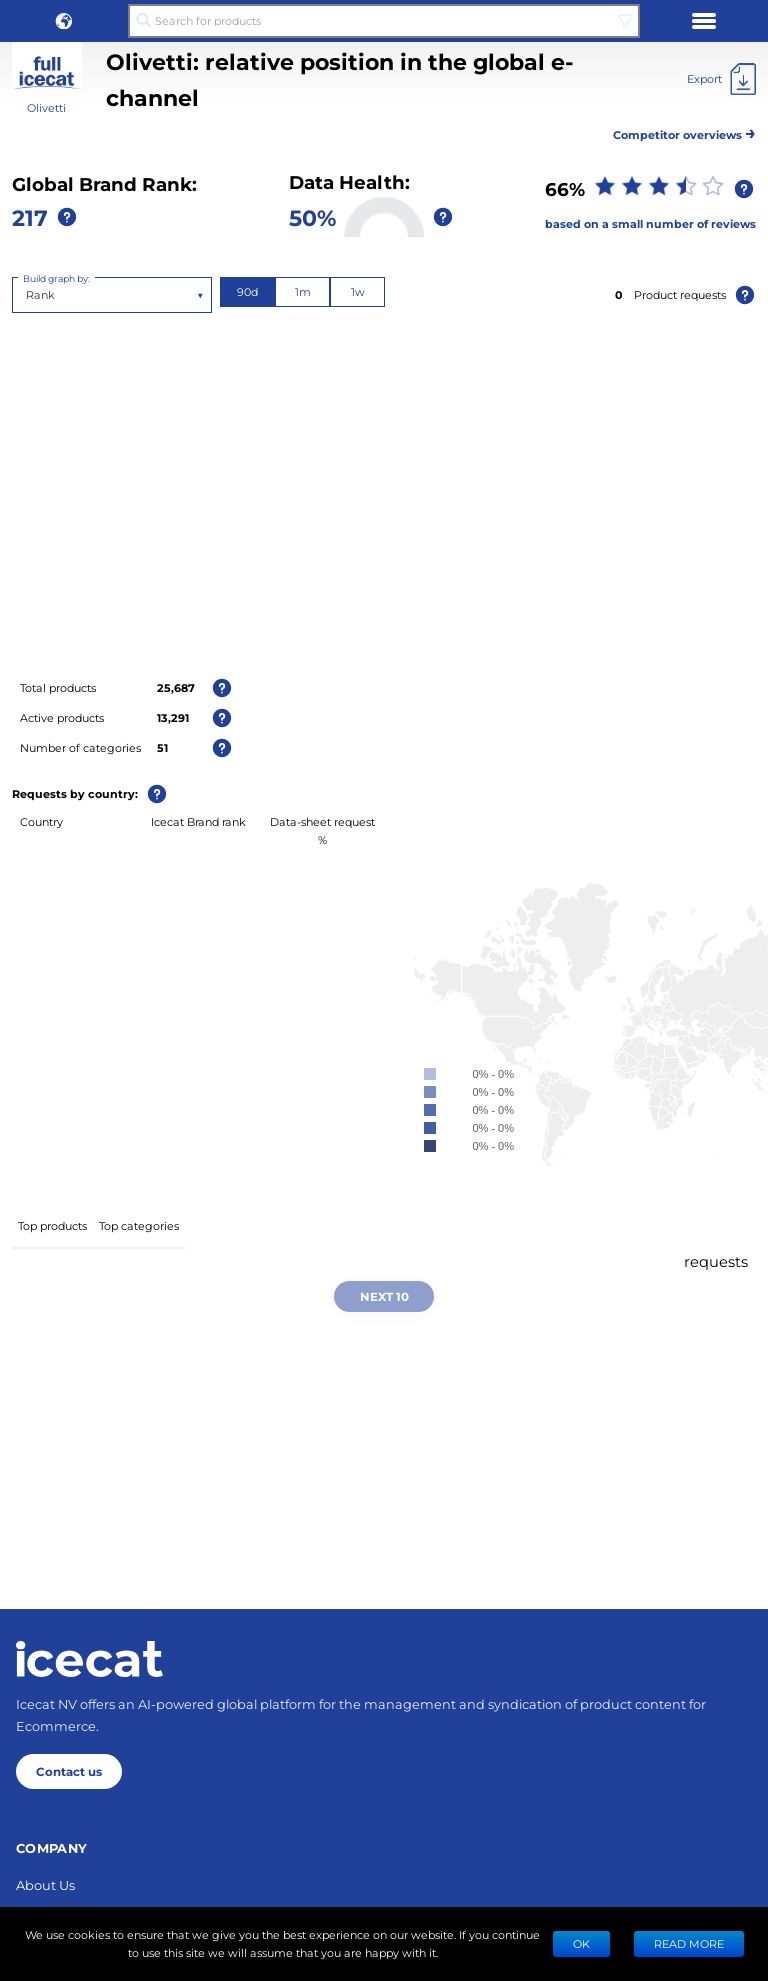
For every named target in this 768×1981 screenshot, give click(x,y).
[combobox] (27, 295)
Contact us (69, 1771)
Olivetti (46, 107)
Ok (581, 1943)
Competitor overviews (684, 131)
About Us (45, 1884)
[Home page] (89, 1659)
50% (312, 217)
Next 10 (384, 1296)
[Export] (721, 79)
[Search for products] (384, 21)
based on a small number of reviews (650, 223)
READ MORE (689, 1943)
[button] (64, 21)
